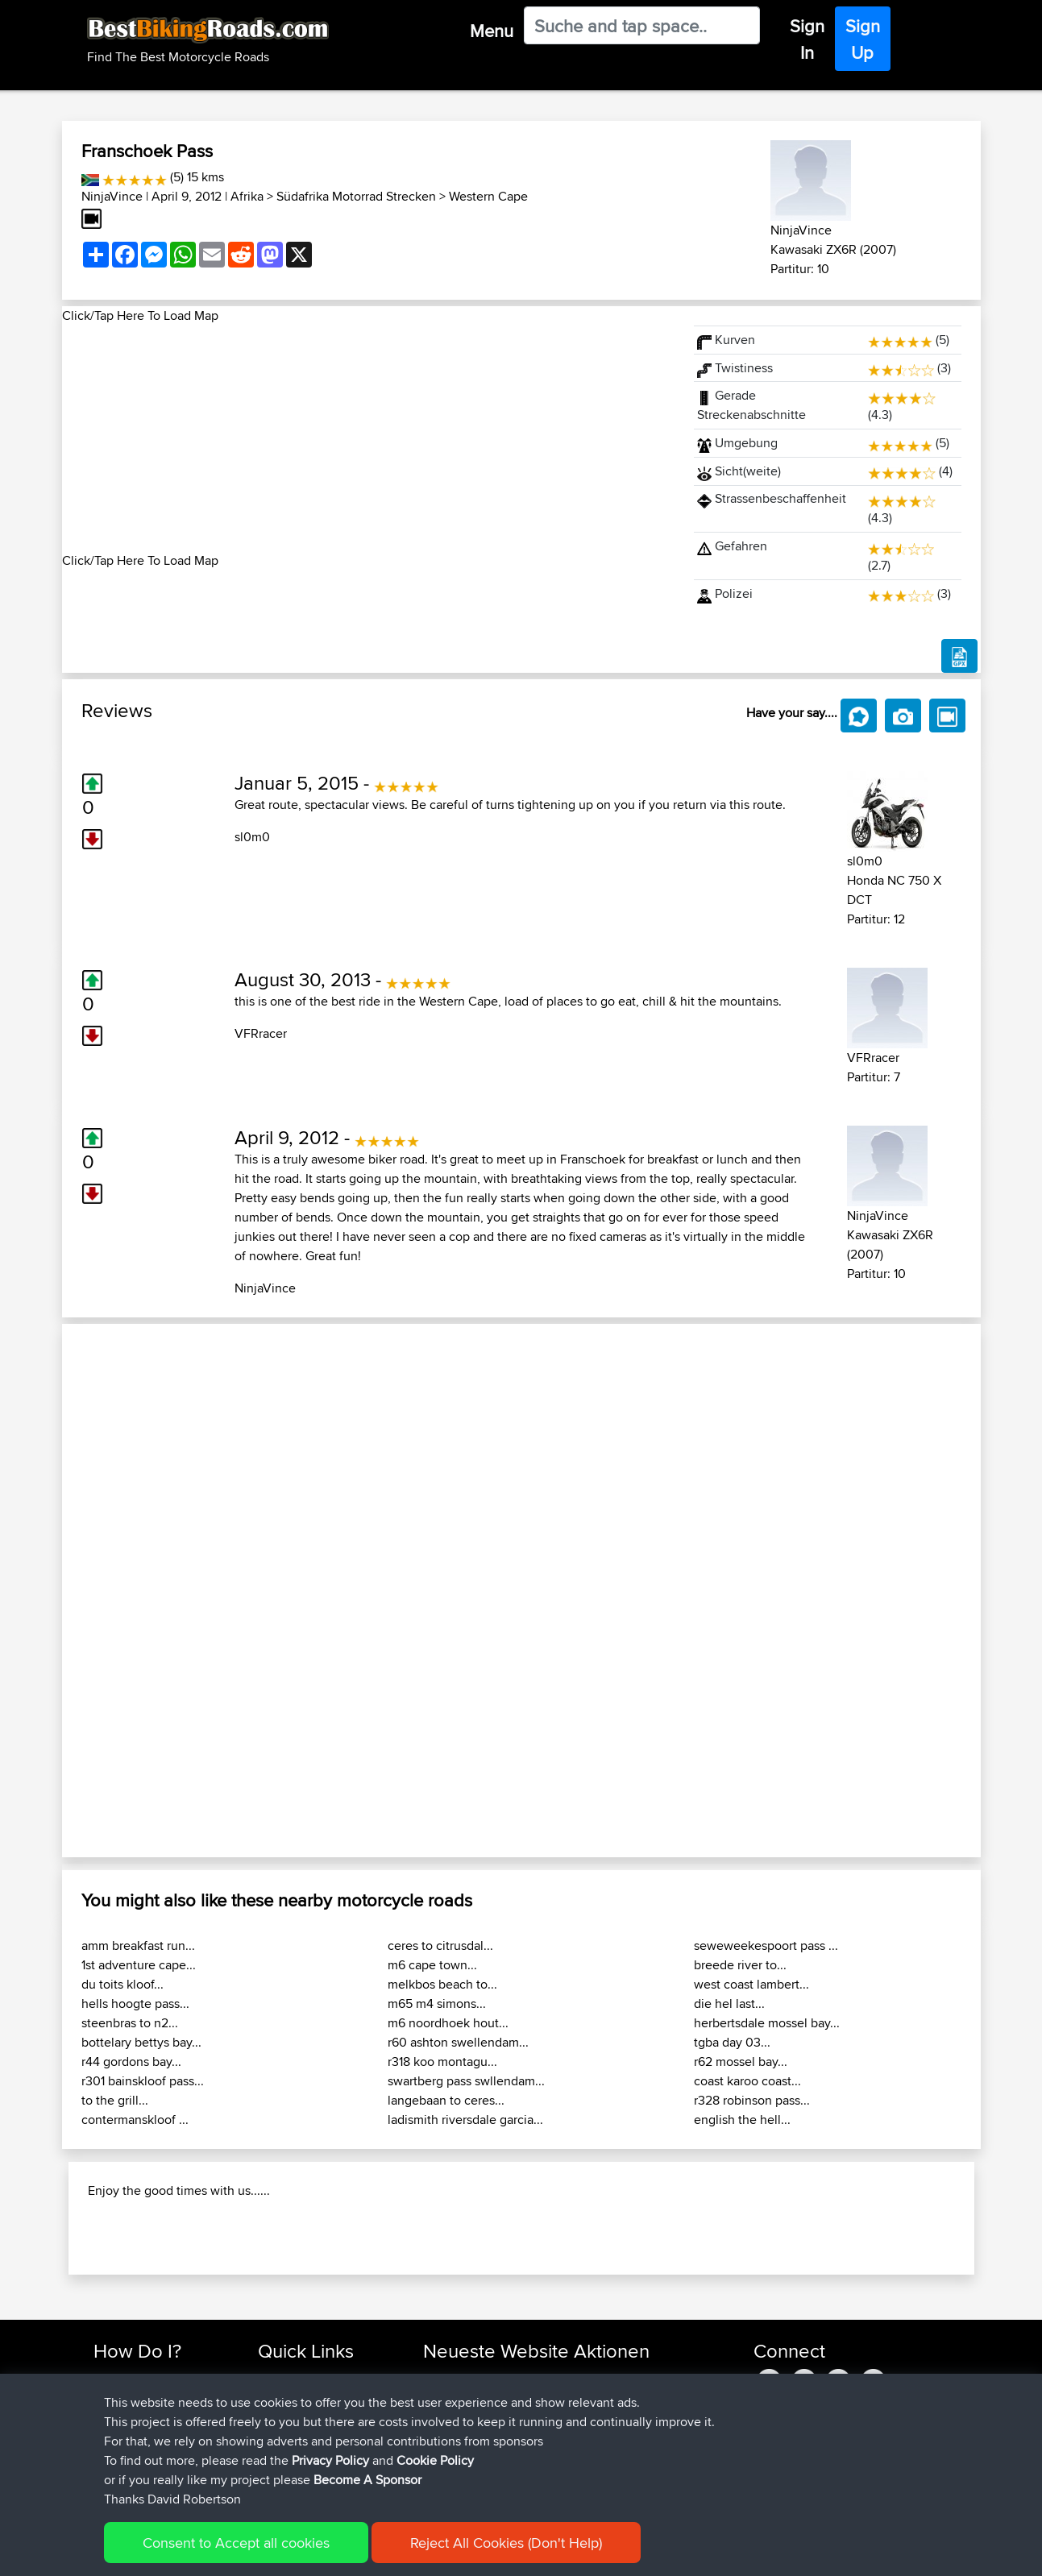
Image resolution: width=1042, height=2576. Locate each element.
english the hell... (742, 2119)
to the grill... (114, 2100)
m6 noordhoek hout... (448, 2023)
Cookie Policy (435, 2460)
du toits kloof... (122, 1984)
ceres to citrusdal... (440, 1945)
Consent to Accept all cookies (236, 2542)
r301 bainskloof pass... (142, 2081)
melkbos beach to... (442, 1984)
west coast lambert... (751, 1984)
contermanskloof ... (135, 2119)
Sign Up (862, 39)
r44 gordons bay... (131, 2061)
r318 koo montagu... (442, 2061)
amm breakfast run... (138, 1945)
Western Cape (488, 196)
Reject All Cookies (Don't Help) (506, 2542)
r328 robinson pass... (752, 2100)
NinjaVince (112, 196)
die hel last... (729, 2003)
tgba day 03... (732, 2042)
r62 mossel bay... (740, 2061)
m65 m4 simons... (437, 2003)
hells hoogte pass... (135, 2003)
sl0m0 (252, 837)
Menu (491, 31)
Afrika (247, 196)
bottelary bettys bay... (141, 2042)
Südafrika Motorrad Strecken (356, 196)
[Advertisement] (368, 438)
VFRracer (261, 1033)
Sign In (807, 39)
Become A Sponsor (367, 2479)
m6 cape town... (432, 1965)
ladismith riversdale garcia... (465, 2119)
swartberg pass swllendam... (466, 2081)
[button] (131, 1590)
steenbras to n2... (129, 2023)
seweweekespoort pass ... (766, 1945)
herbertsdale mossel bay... (767, 2023)
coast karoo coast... (747, 2081)
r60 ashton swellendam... (458, 2042)
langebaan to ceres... (446, 2100)
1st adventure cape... (138, 1965)
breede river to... (740, 1965)
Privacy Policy (330, 2460)
